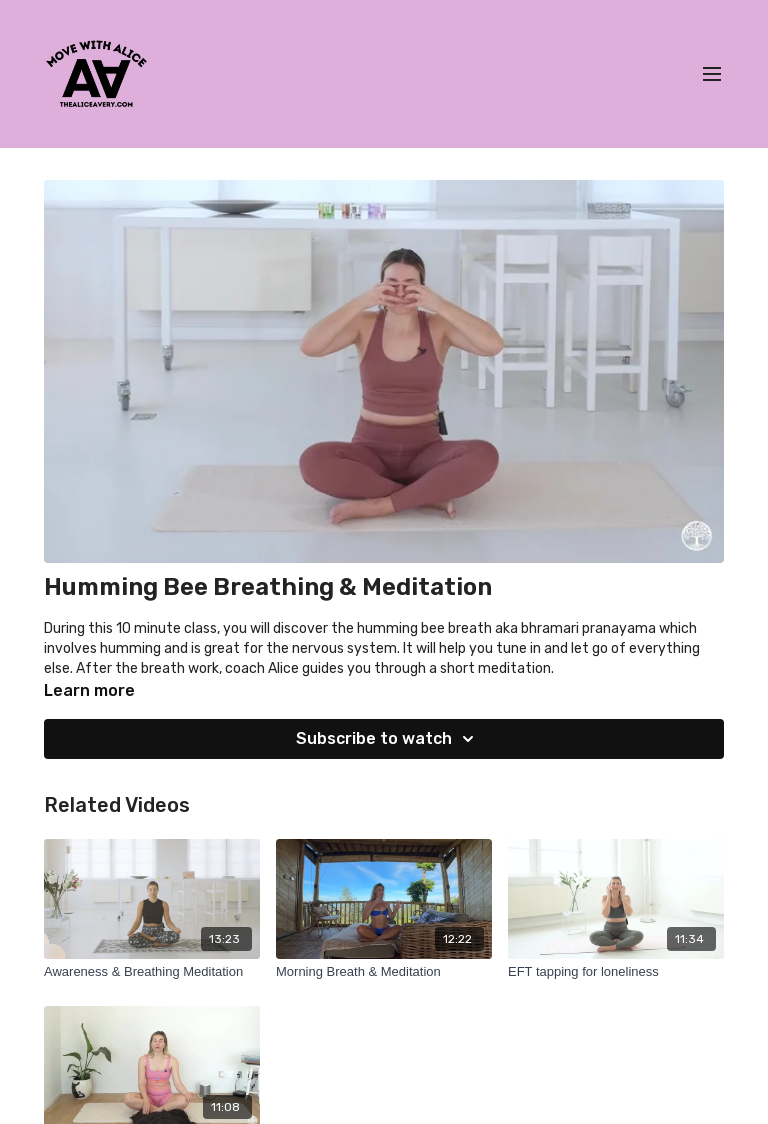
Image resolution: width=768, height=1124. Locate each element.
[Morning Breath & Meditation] (384, 972)
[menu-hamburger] (712, 74)
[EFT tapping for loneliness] (616, 972)
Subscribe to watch (388, 739)
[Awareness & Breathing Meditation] (152, 972)
